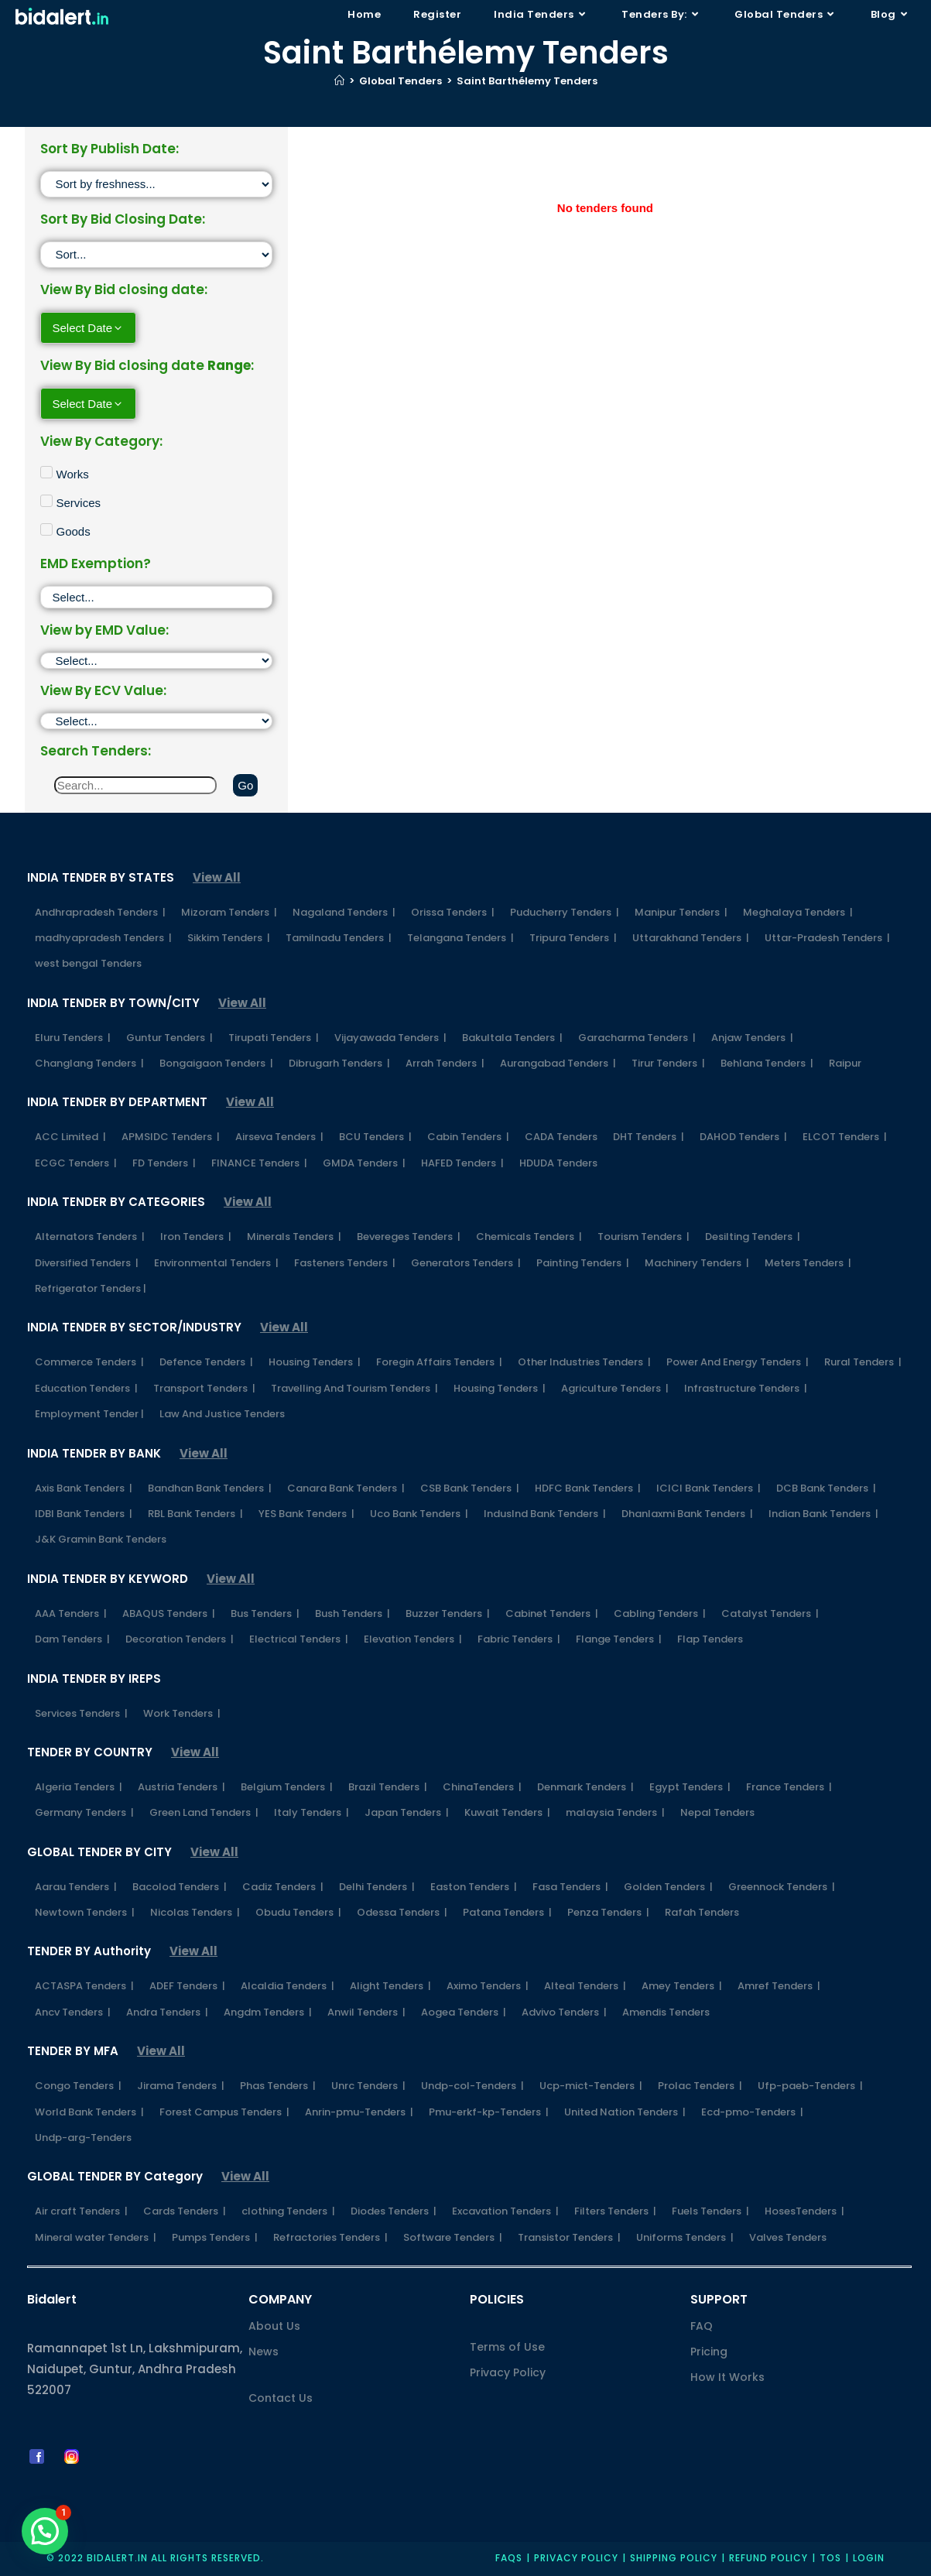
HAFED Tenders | (462, 1163)
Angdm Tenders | (268, 2012)
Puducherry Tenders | (564, 912)
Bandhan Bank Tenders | (210, 1488)
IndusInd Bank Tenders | (545, 1513)
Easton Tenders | (473, 1886)
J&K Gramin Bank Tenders (100, 1539)
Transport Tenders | (204, 1388)
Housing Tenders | (315, 1362)
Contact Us (280, 2398)
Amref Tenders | (779, 1985)
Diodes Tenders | (393, 2211)
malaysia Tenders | (615, 1812)
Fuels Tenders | (710, 2211)
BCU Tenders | (375, 1136)
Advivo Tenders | (564, 2012)
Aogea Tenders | (463, 2012)
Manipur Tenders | (681, 912)
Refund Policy (768, 2557)
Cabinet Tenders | (551, 1613)
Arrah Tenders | (445, 1063)
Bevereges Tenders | (408, 1236)
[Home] (339, 81)
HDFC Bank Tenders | (588, 1488)
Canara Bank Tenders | (346, 1488)
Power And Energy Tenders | (737, 1362)
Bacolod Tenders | (179, 1886)
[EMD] (156, 661)
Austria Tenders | (181, 1787)
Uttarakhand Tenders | (690, 937)
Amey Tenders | (682, 1985)
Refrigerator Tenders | (90, 1288)
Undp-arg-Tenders (83, 2137)
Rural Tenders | (863, 1362)
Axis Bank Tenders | (83, 1488)
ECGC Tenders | (76, 1163)
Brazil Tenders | (387, 1787)
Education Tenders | (86, 1388)
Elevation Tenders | (413, 1639)
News (263, 2351)
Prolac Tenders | (700, 2085)
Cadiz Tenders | (282, 1886)
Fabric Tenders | (518, 1639)
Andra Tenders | (167, 2012)
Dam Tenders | (72, 1639)
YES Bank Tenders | (306, 1513)
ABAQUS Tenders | (168, 1613)
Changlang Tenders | (89, 1063)
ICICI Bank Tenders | (708, 1488)
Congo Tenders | (78, 2085)
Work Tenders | (182, 1713)
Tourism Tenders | (643, 1236)
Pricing (708, 2351)
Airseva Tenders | (279, 1136)
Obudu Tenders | (298, 1912)
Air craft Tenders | (81, 2211)
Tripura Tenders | (573, 937)
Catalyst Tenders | (770, 1613)
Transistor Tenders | (569, 2237)
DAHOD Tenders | (743, 1136)
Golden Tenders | (668, 1886)
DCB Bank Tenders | (826, 1488)
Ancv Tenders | (73, 2012)
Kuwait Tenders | (507, 1812)
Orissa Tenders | (453, 912)
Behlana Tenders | (766, 1063)
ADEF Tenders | (187, 1985)
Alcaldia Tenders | (287, 1985)
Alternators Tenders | (90, 1236)
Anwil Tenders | (366, 2012)
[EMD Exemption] (156, 597)
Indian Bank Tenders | (823, 1513)
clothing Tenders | (288, 2211)
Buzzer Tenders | (448, 1613)
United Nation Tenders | (625, 2112)
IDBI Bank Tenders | (83, 1513)
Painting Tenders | (582, 1262)
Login (869, 2557)
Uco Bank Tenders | (419, 1513)
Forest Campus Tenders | (224, 2112)
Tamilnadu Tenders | (339, 937)
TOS (830, 2557)
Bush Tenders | (352, 1613)
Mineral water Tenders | (95, 2237)
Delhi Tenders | (377, 1886)
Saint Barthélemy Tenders (527, 81)
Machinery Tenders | (697, 1262)
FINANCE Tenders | (259, 1163)
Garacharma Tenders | (637, 1037)
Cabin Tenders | (468, 1136)
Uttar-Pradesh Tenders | (827, 937)
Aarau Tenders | (76, 1886)
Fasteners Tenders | (344, 1262)
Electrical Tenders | (298, 1639)
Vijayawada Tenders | (390, 1037)
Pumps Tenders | (215, 2237)
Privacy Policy (508, 2372)
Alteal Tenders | (585, 1985)
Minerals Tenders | (294, 1236)
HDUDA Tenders (558, 1163)
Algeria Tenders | (78, 1787)
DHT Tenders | (648, 1136)
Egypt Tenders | (690, 1787)
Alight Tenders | (390, 1985)
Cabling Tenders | (660, 1613)
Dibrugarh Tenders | (339, 1063)
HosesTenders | (804, 2211)
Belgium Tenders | (287, 1787)
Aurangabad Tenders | (558, 1063)
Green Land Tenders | (203, 1812)
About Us (274, 2326)
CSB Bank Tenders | (469, 1488)
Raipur (845, 1063)
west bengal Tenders (88, 963)
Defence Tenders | (206, 1362)
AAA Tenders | (71, 1613)
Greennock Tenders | (781, 1886)
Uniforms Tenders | (685, 2237)
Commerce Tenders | (89, 1362)
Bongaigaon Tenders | (216, 1063)
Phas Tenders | (278, 2085)
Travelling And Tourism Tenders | (354, 1388)
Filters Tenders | (615, 2211)
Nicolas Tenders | (195, 1912)
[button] (45, 2531)
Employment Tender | (89, 1413)
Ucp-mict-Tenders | (590, 2085)
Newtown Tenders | (85, 1912)
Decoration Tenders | (179, 1639)
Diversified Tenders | (87, 1262)
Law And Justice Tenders (222, 1413)
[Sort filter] (156, 184)
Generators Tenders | (466, 1262)
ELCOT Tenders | (845, 1136)
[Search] (135, 785)
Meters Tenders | (808, 1262)
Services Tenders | (81, 1713)
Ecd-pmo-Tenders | (752, 2112)
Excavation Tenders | (505, 2211)
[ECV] (156, 721)
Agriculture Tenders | (615, 1388)
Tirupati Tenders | (273, 1037)
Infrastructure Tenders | (745, 1388)
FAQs (508, 2557)
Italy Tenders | (311, 1812)
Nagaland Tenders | (344, 912)
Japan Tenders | (407, 1812)
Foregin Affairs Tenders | (439, 1362)
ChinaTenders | (482, 1787)
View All (217, 877)
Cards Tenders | (184, 2211)
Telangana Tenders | (460, 937)
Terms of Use (507, 2347)
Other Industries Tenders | (584, 1362)
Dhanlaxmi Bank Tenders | (687, 1513)
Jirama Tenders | (180, 2085)
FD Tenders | (164, 1163)
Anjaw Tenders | (752, 1037)
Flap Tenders (710, 1639)
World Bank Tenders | (89, 2112)
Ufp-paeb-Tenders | (810, 2085)
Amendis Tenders (666, 2012)
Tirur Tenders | (668, 1063)
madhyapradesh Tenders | (103, 937)
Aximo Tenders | (488, 1985)
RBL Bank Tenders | (195, 1513)
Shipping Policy (673, 2557)
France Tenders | (789, 1787)
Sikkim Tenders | (228, 937)
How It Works (727, 2377)
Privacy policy (576, 2557)
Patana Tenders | (507, 1912)
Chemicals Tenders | (529, 1236)
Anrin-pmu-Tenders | (359, 2112)
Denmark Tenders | (585, 1787)
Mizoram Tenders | (229, 912)
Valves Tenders (788, 2237)
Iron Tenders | (195, 1236)
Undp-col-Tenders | (472, 2085)
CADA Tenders (561, 1136)
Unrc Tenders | (368, 2085)
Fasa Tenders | (570, 1886)
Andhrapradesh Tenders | (100, 912)
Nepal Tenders (717, 1812)
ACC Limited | (70, 1136)
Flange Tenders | (619, 1639)
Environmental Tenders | (216, 1262)
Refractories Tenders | (330, 2237)
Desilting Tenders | (752, 1236)
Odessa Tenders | (402, 1912)
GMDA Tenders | (364, 1163)
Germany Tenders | (84, 1812)
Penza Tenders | (608, 1912)
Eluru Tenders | (73, 1037)
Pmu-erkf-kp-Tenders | (489, 2112)
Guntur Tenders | (169, 1037)
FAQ (701, 2326)
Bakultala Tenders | (512, 1037)
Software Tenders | (452, 2237)
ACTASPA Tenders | (84, 1985)
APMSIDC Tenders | (171, 1136)
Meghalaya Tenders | (798, 912)
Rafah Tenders (702, 1912)
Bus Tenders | (265, 1613)
